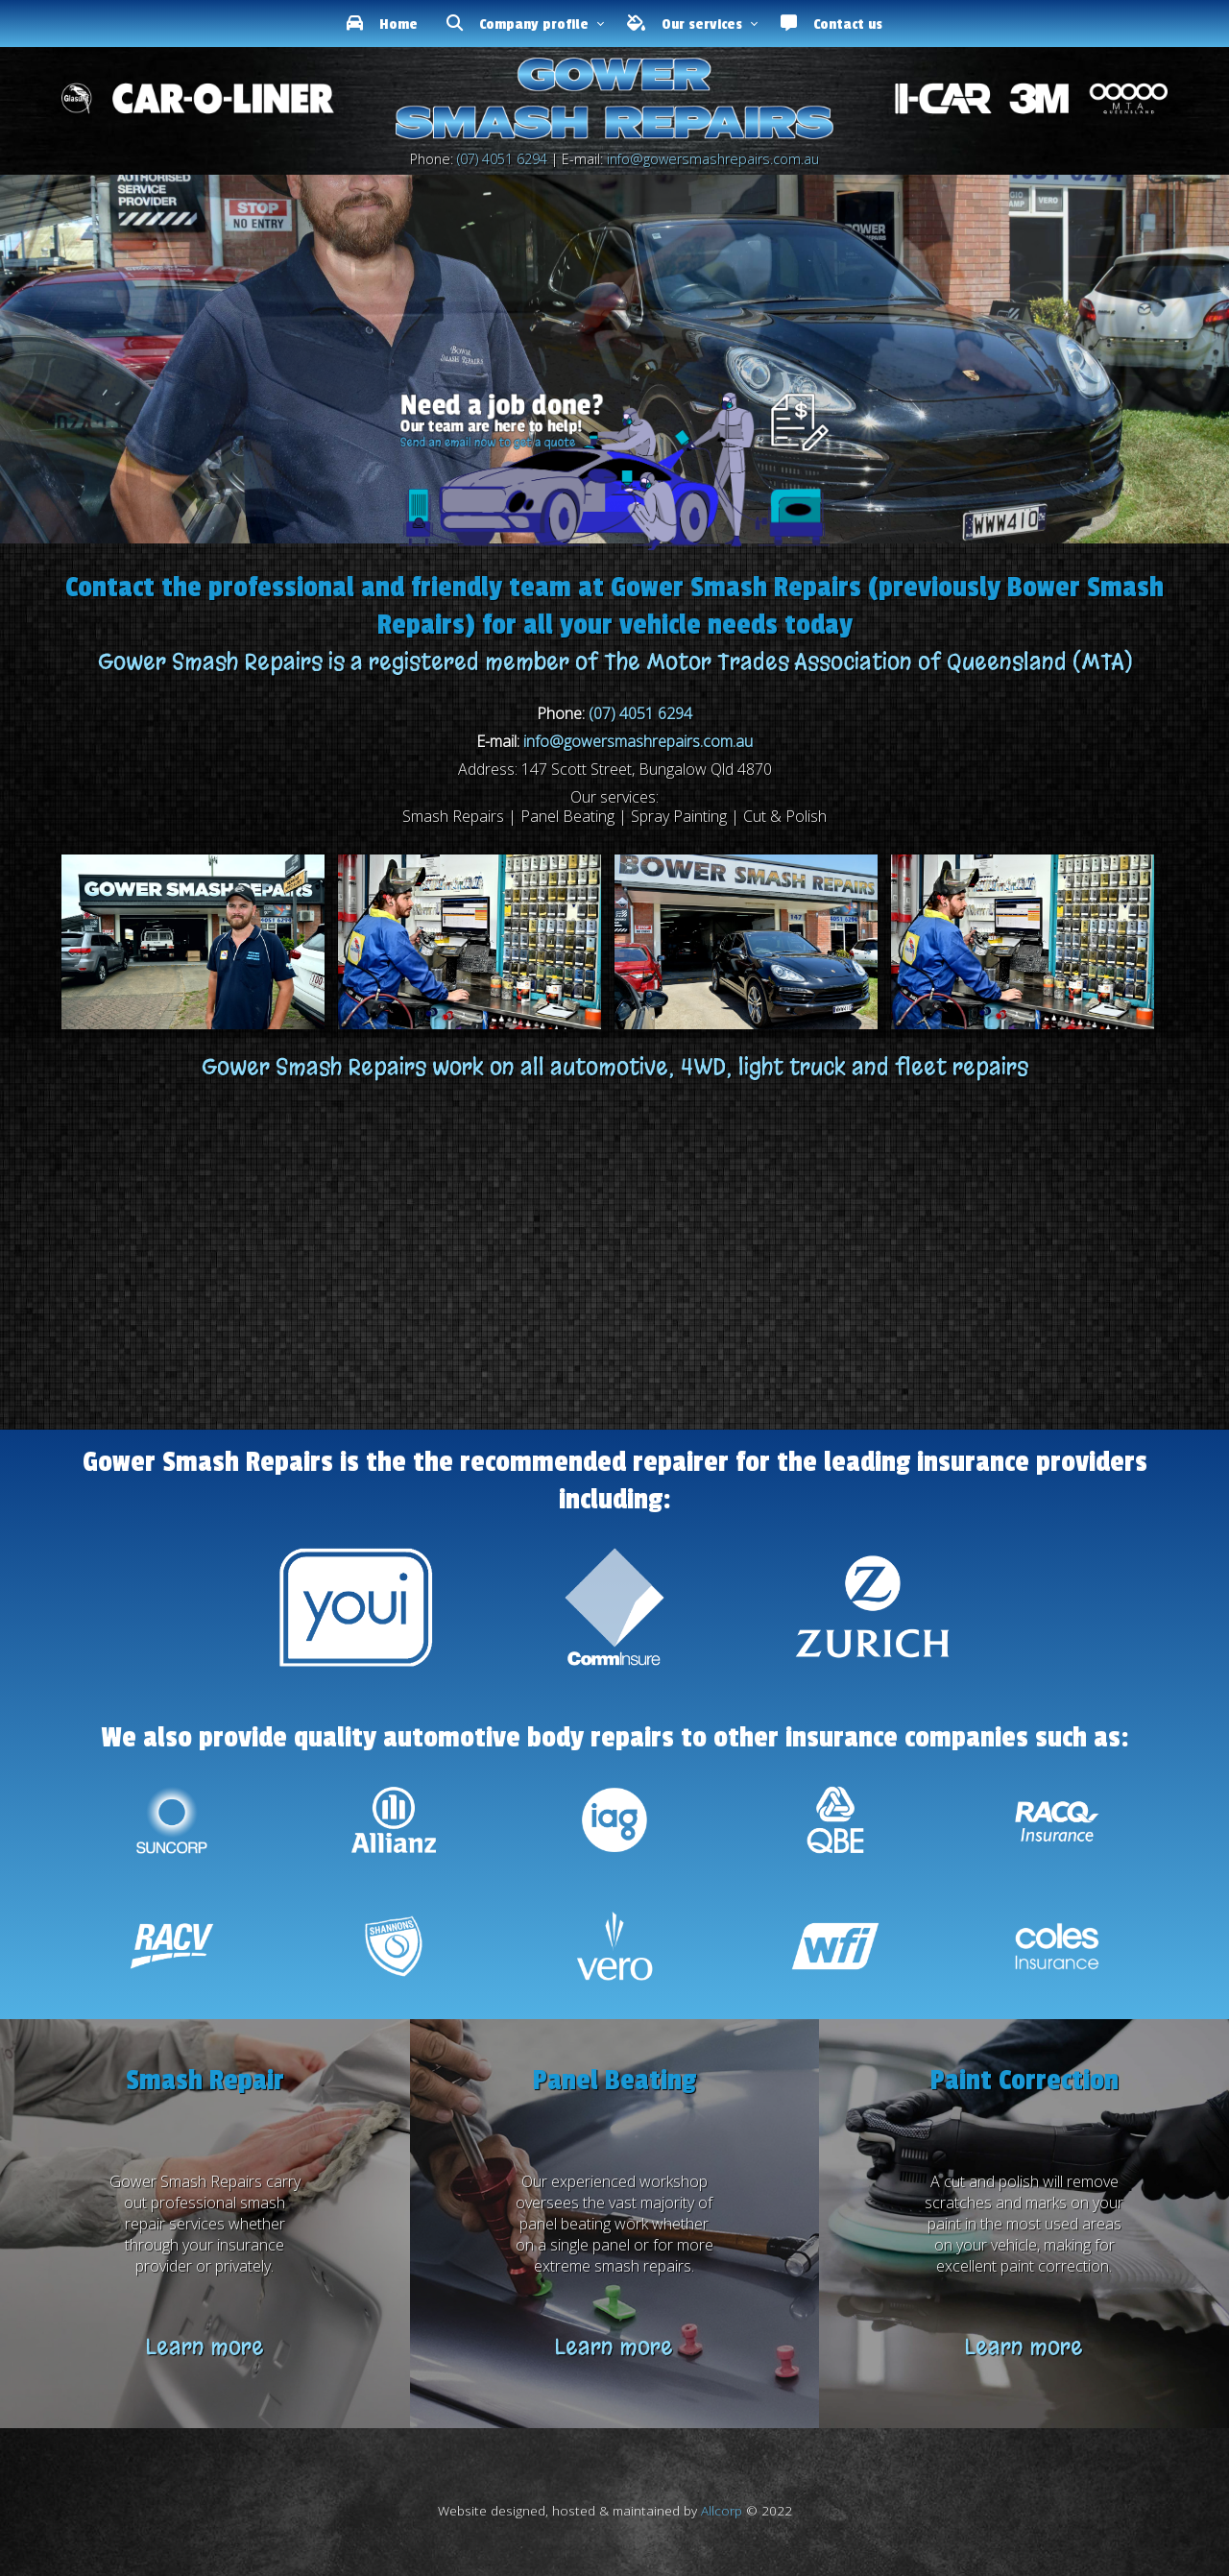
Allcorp (721, 2510)
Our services (684, 24)
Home (382, 24)
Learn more (205, 2346)
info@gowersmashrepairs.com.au (713, 159)
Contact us (831, 24)
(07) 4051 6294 (502, 159)
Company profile (517, 24)
